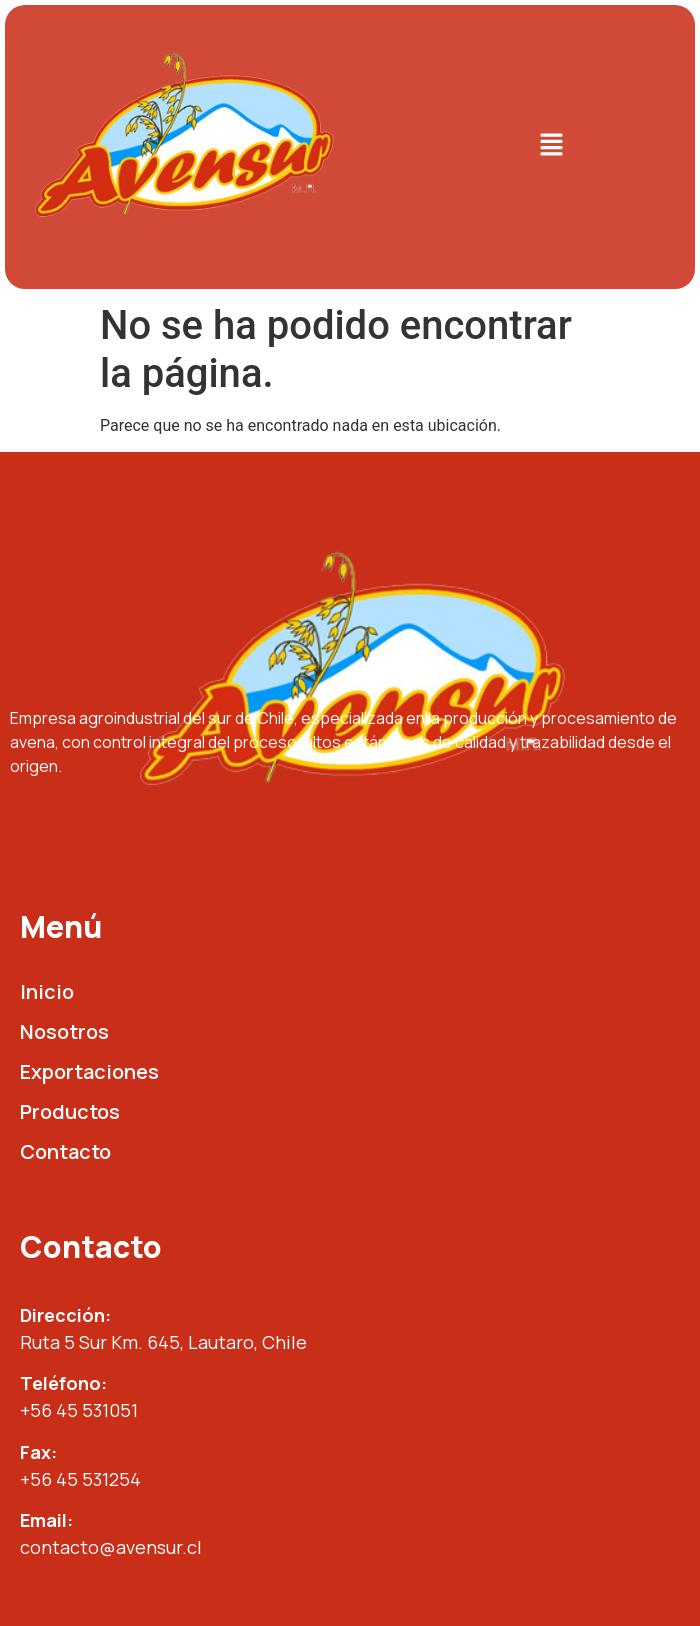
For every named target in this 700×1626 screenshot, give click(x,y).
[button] (551, 147)
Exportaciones (89, 1071)
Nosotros (64, 1031)
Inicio (47, 991)
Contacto (65, 1151)
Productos (70, 1111)
